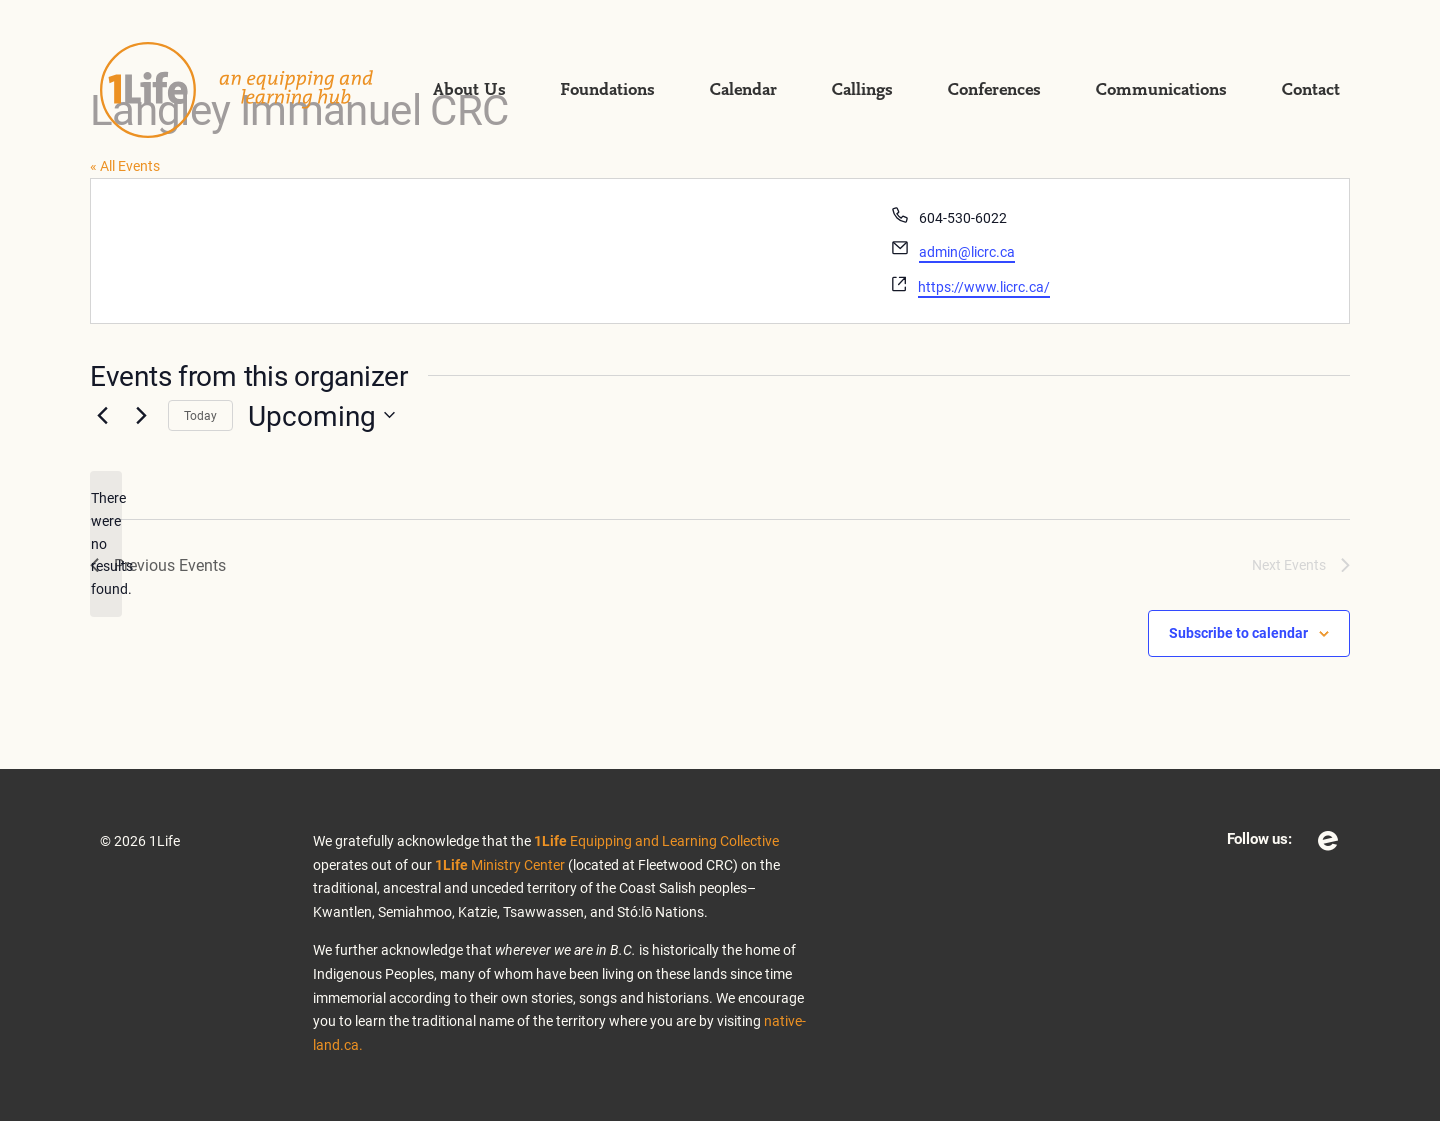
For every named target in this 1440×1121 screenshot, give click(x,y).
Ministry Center (500, 864)
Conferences (994, 90)
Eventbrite (1328, 841)
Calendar (743, 90)
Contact (1310, 90)
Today (200, 415)
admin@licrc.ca (967, 251)
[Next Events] (141, 415)
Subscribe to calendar (1238, 632)
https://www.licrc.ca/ (984, 286)
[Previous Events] (102, 415)
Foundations (607, 90)
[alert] (106, 543)
